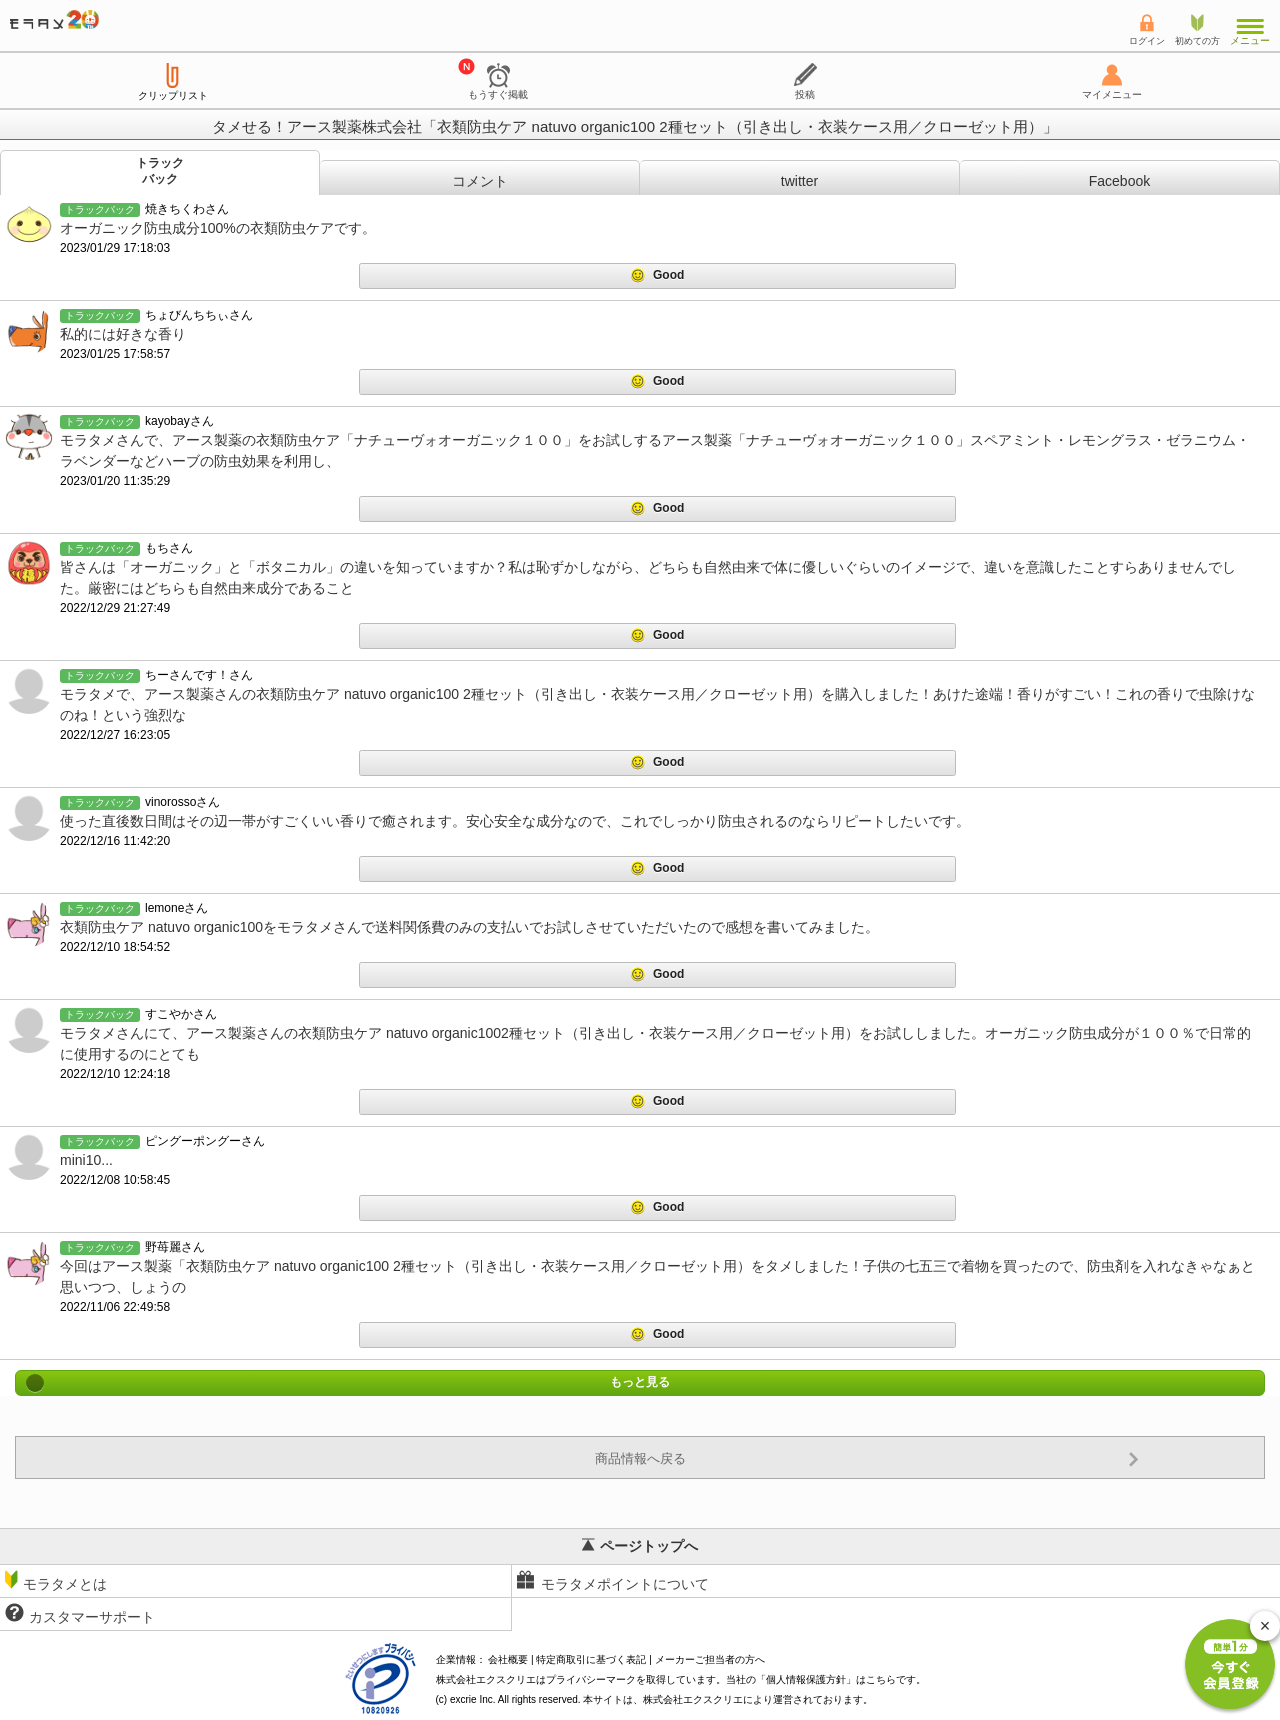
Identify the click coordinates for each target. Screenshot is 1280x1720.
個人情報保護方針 (806, 1679)
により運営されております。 (758, 1699)
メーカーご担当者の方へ (710, 1659)
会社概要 (508, 1659)
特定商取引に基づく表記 (591, 1659)
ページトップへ (640, 1546)
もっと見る (640, 1383)
